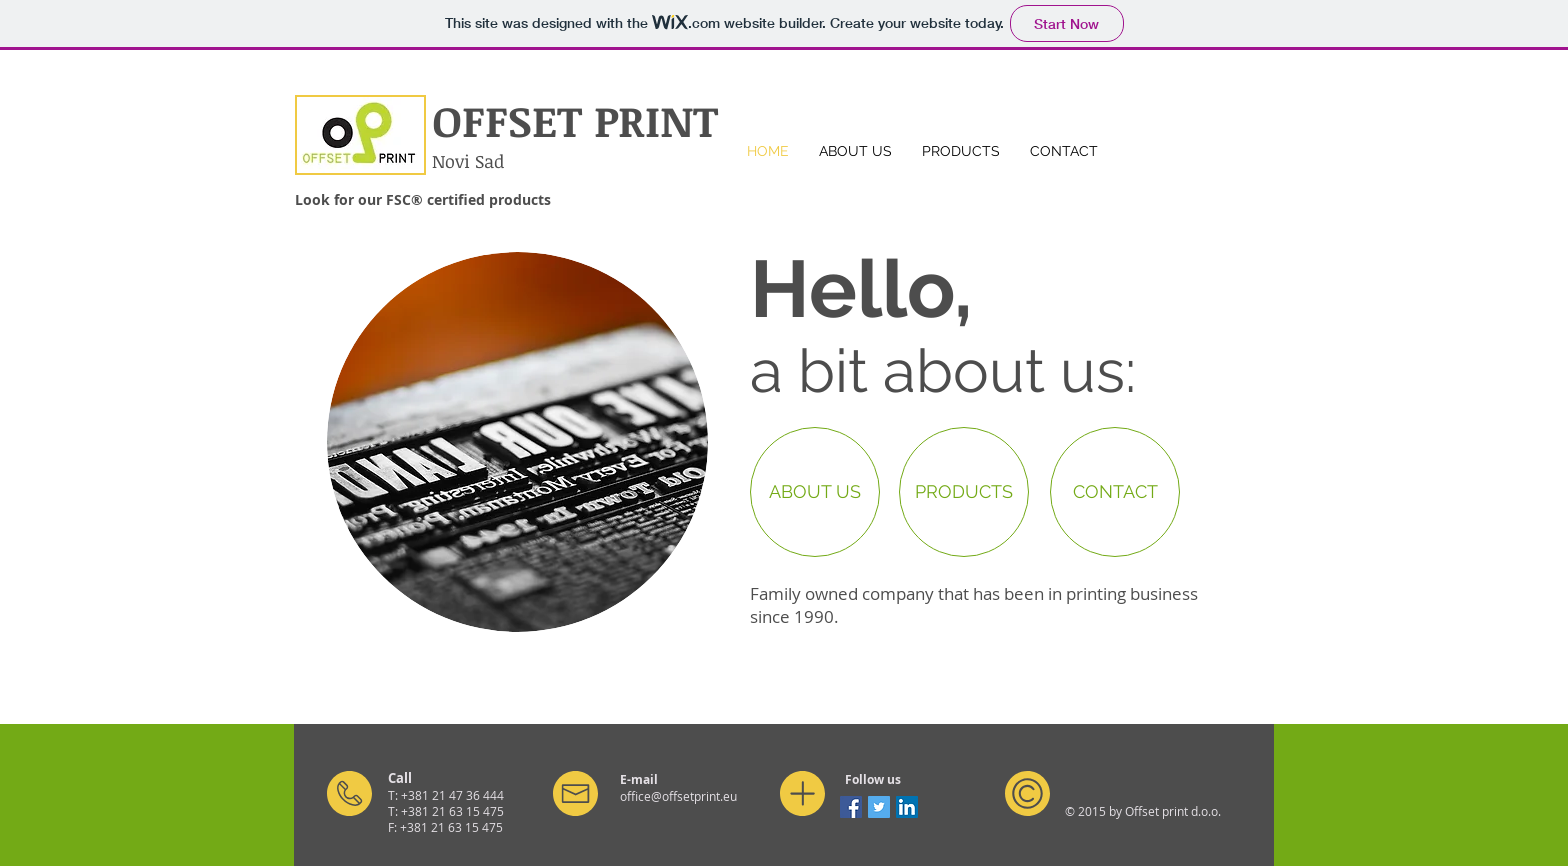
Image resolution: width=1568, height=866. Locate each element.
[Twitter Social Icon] (879, 807)
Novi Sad (468, 161)
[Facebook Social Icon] (851, 807)
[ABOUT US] (815, 492)
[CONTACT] (1115, 492)
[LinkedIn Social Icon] (907, 807)
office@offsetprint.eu (678, 796)
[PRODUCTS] (964, 492)
